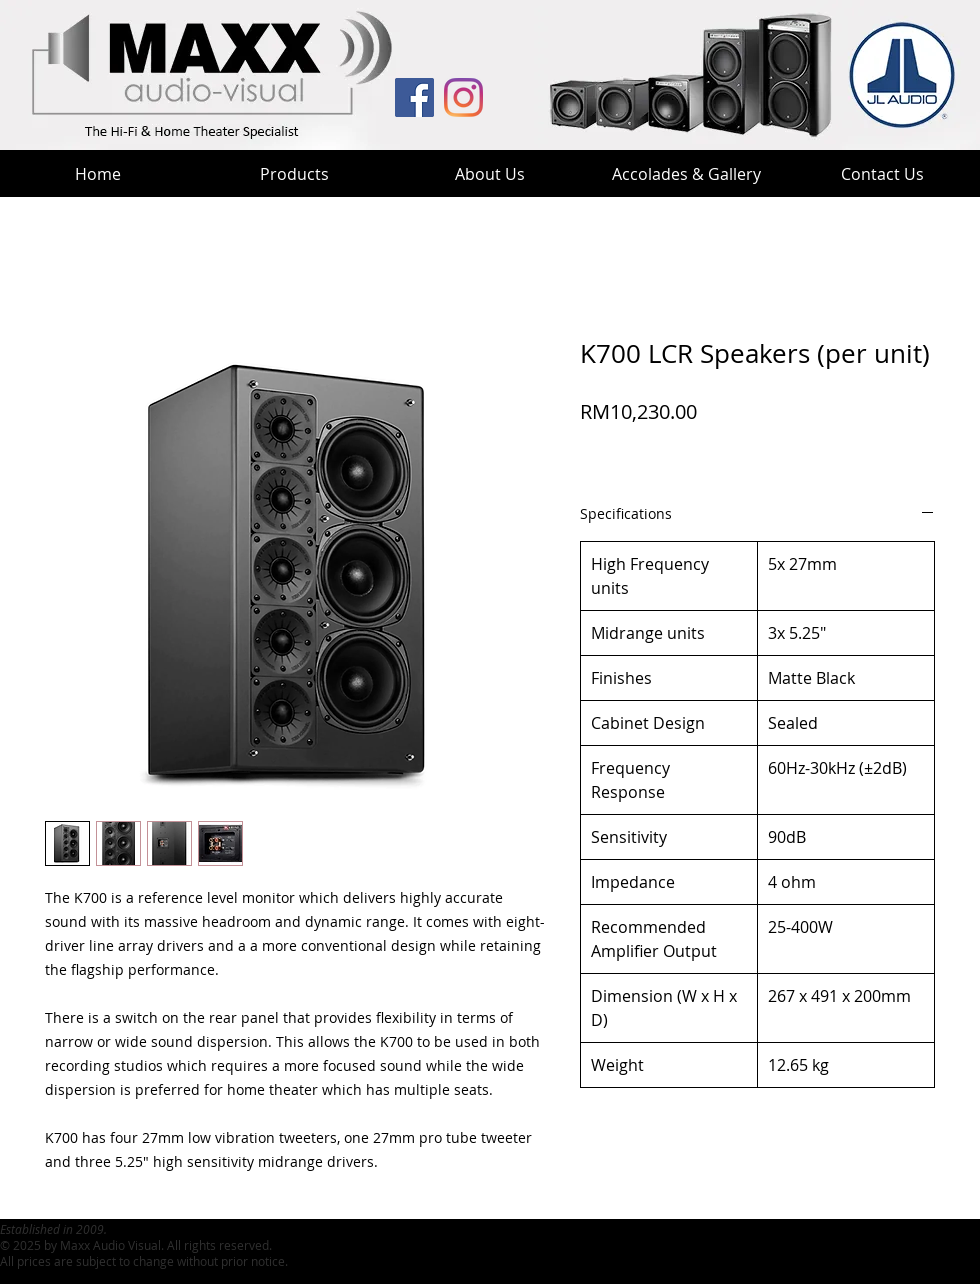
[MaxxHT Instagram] (463, 97)
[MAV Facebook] (414, 97)
